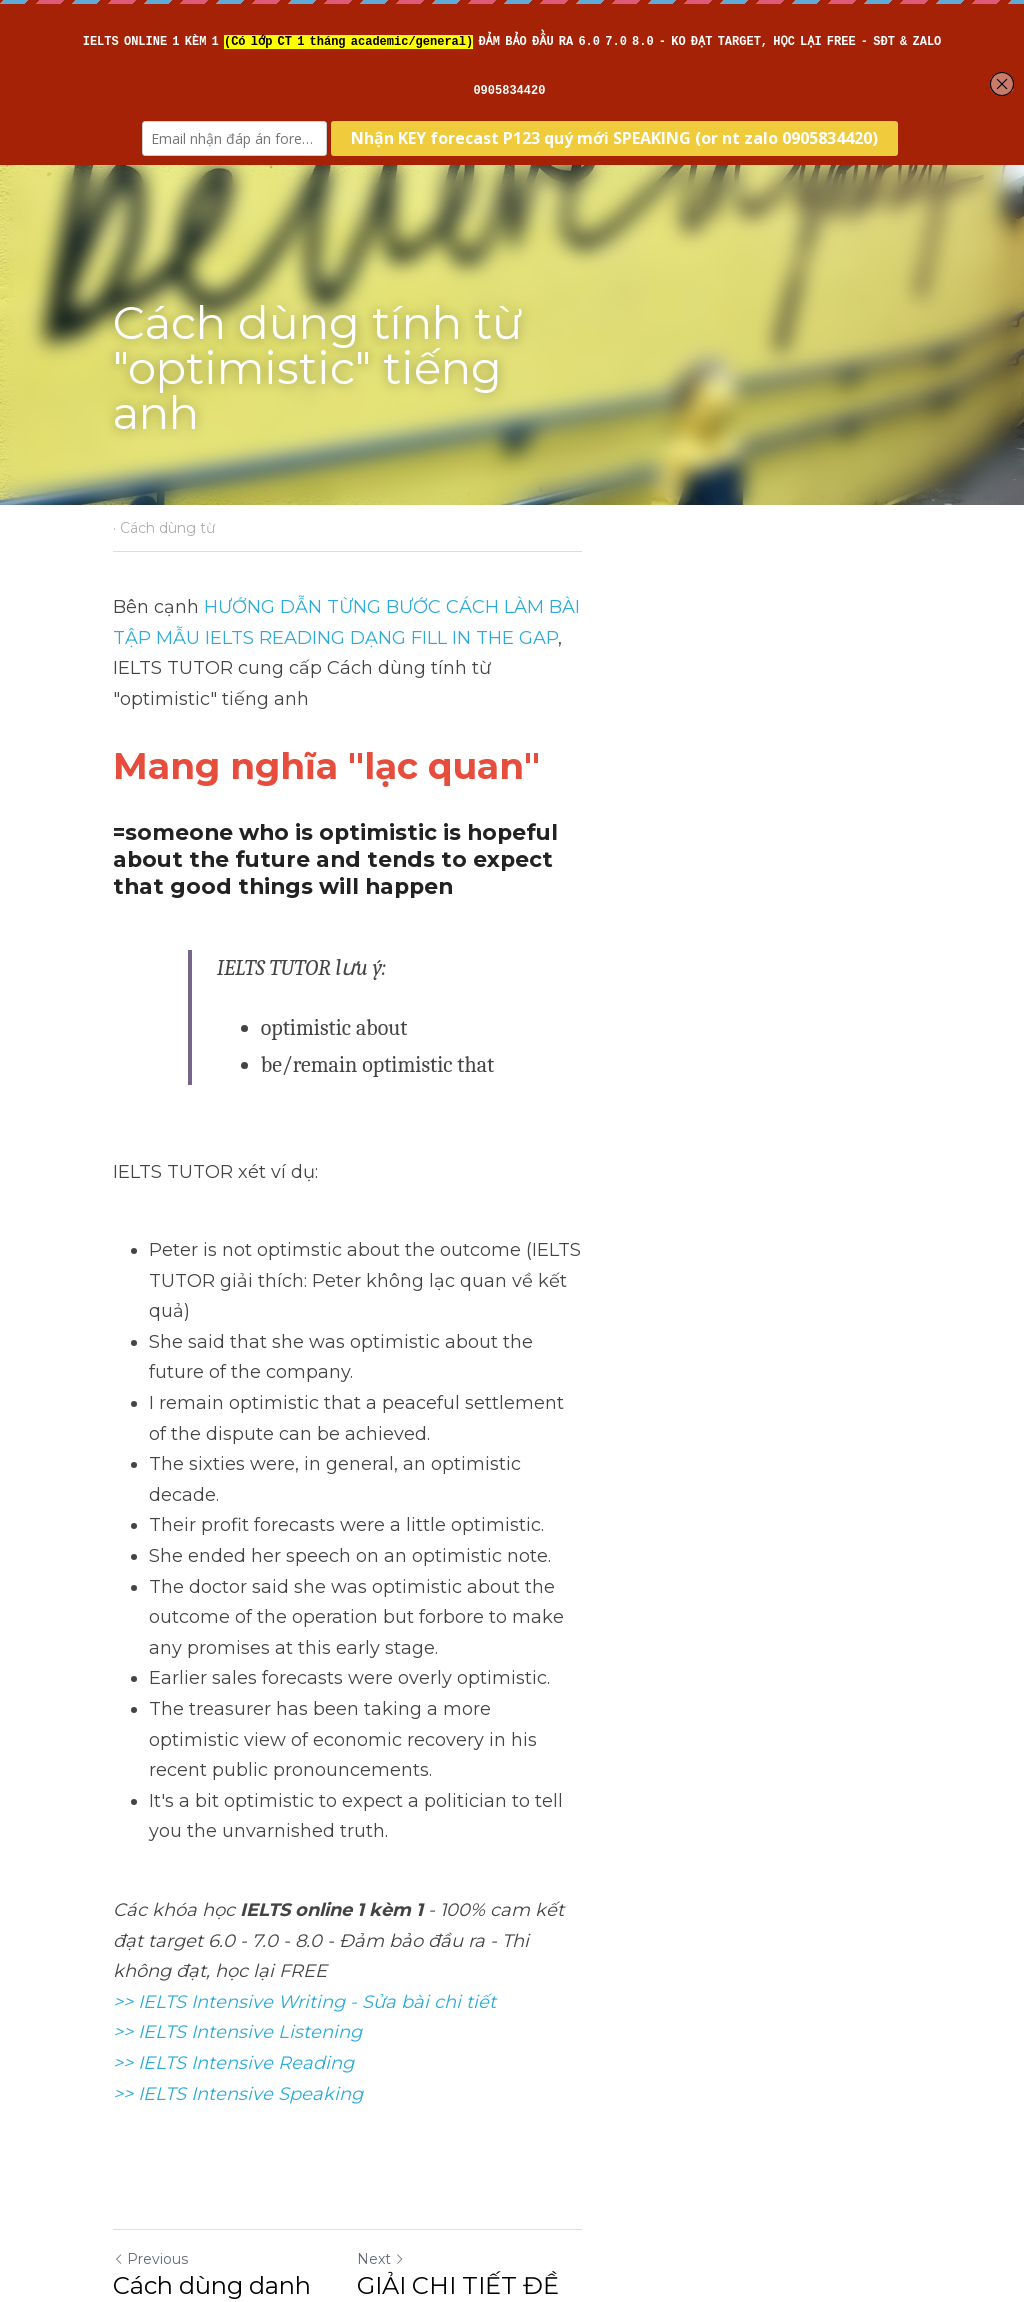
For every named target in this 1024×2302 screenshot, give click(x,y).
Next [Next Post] (546, 1926)
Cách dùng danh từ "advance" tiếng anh (290, 1967)
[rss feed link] (900, 2076)
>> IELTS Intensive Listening (238, 1699)
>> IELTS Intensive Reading (234, 1730)
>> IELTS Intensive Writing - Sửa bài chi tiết (305, 1669)
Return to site (170, 2076)
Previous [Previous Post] (151, 1926)
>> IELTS (153, 1761)
